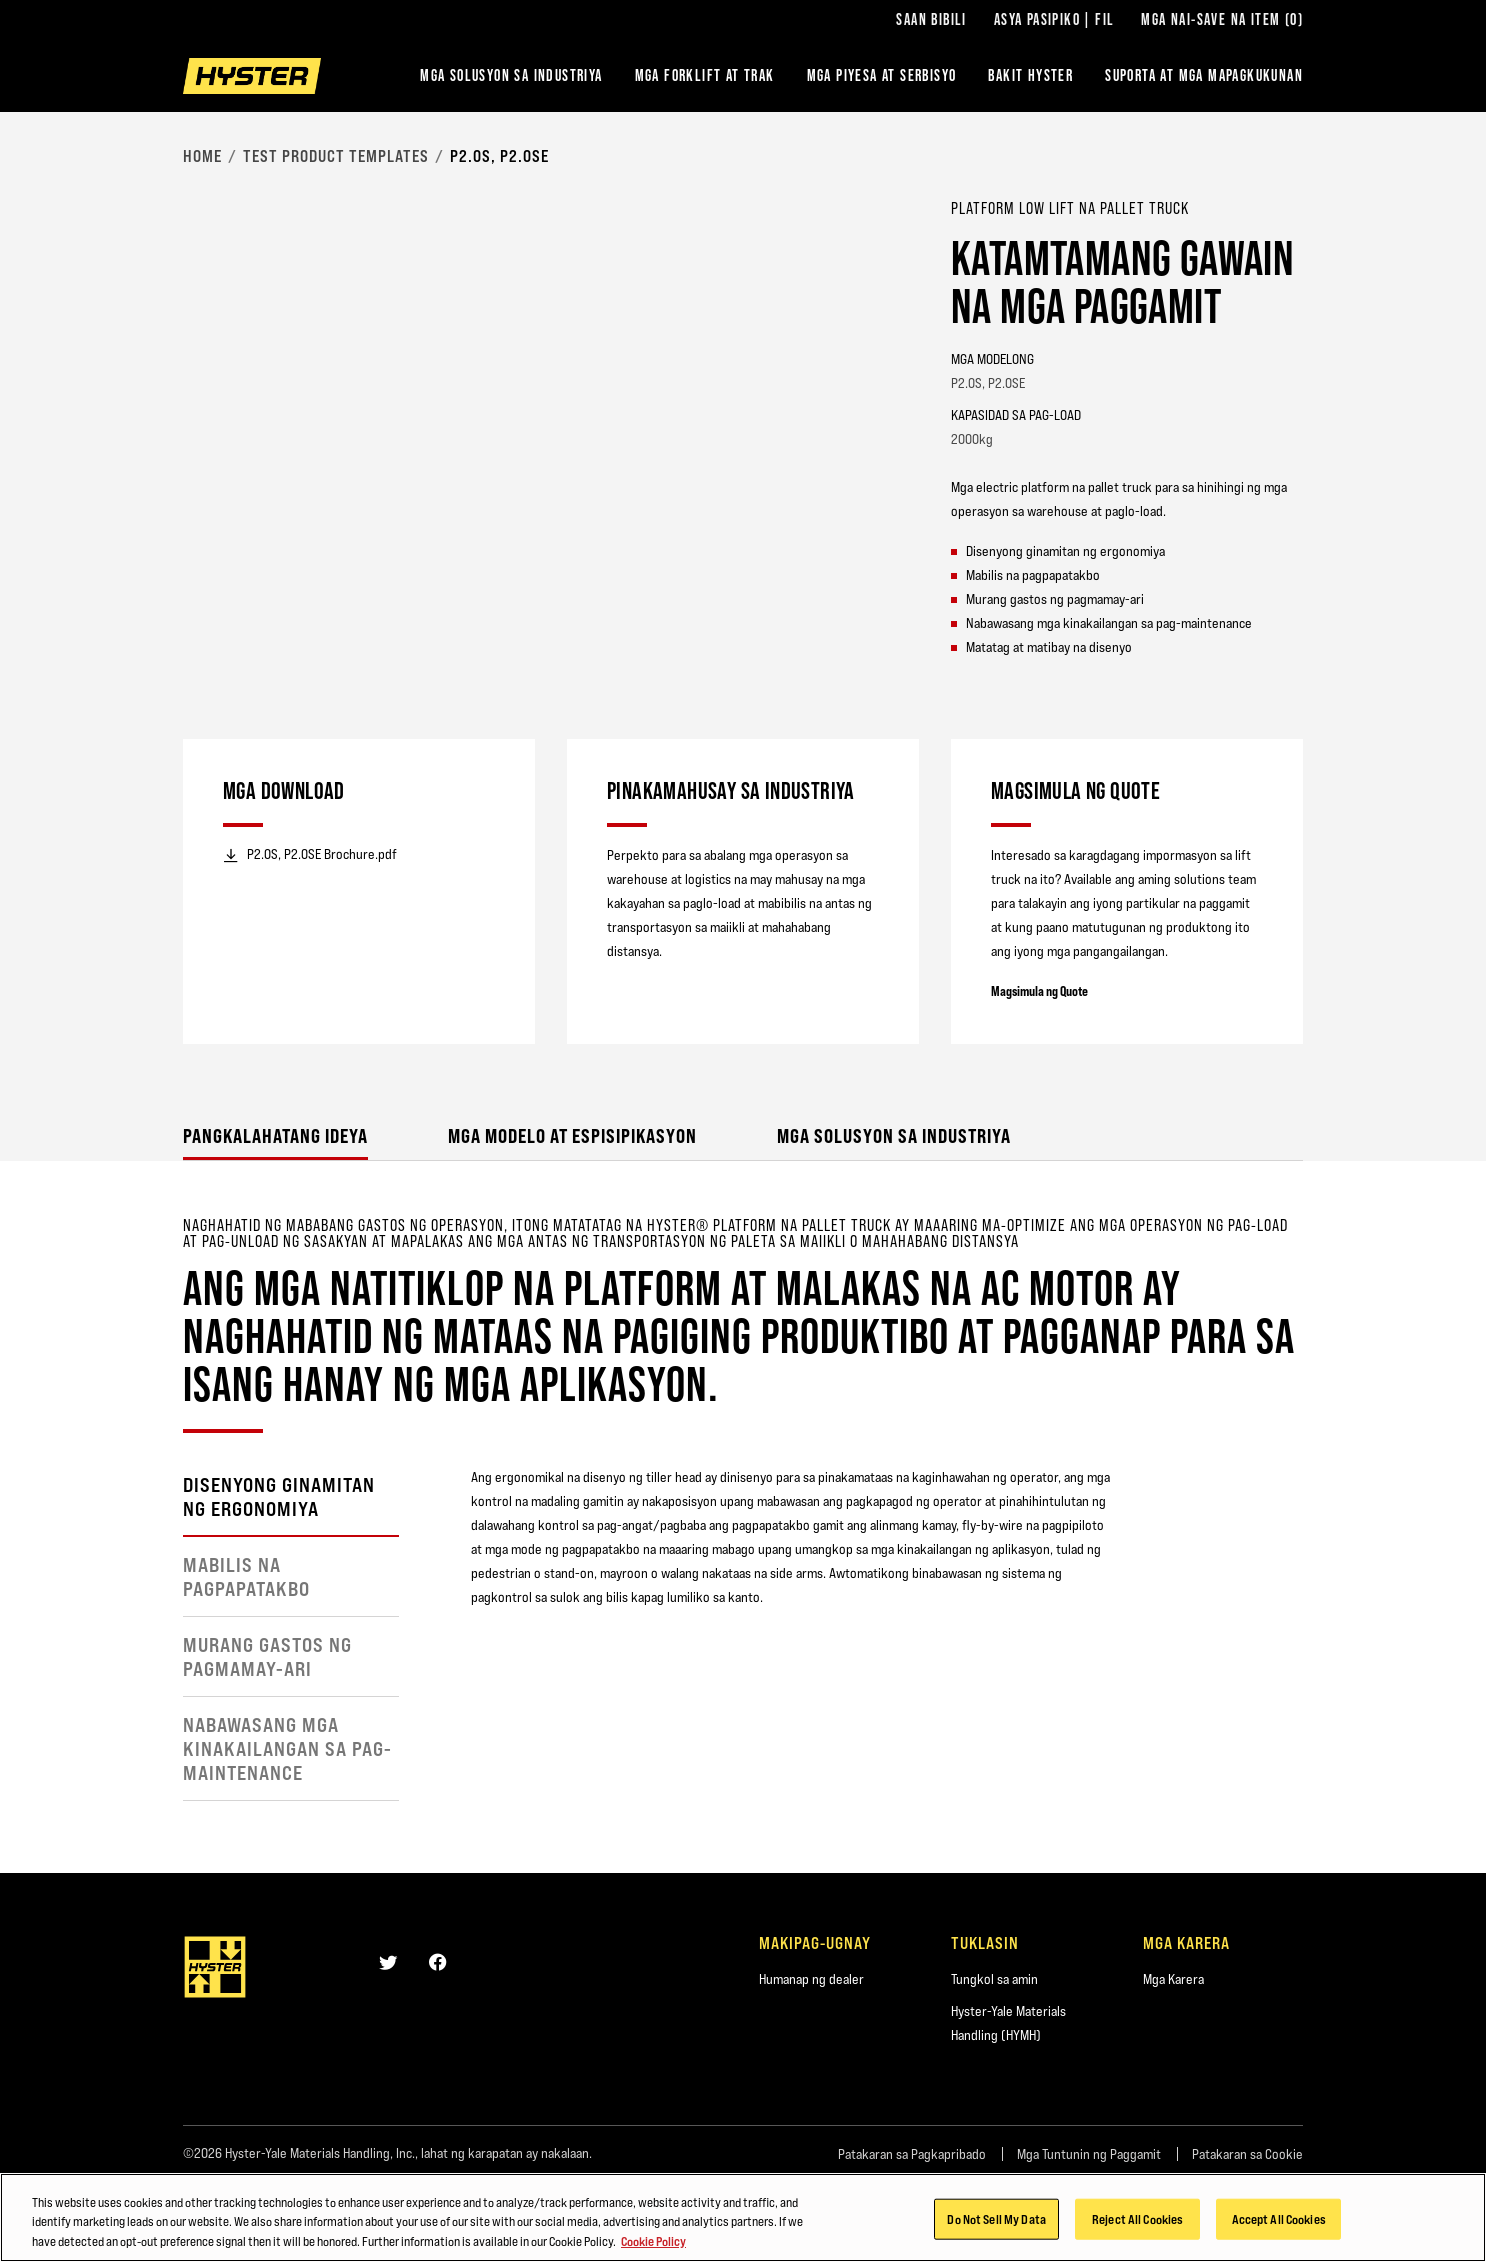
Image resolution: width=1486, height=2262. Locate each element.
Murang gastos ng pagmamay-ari (267, 1657)
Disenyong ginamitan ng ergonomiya (279, 1497)
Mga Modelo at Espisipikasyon (572, 1135)
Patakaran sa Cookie (1247, 2154)
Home (202, 156)
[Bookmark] (1291, 207)
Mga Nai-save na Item (1222, 20)
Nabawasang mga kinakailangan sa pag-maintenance (287, 1749)
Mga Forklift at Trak (705, 75)
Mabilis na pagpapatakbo (246, 1577)
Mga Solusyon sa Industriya (511, 75)
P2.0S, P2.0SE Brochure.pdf (310, 855)
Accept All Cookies (1279, 2226)
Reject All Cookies (1137, 2226)
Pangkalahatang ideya (275, 1135)
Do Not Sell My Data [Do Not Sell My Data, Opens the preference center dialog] (996, 2226)
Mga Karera (1173, 1979)
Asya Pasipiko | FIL (1054, 20)
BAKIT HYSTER (1030, 75)
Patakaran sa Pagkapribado (912, 2154)
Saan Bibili (931, 20)
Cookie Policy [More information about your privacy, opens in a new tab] (653, 2249)
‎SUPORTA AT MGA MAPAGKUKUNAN (1204, 75)
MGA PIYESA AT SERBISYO (882, 75)
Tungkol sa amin (994, 1979)
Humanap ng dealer (811, 1979)
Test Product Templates (336, 156)
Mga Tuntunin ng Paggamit (1089, 2154)
